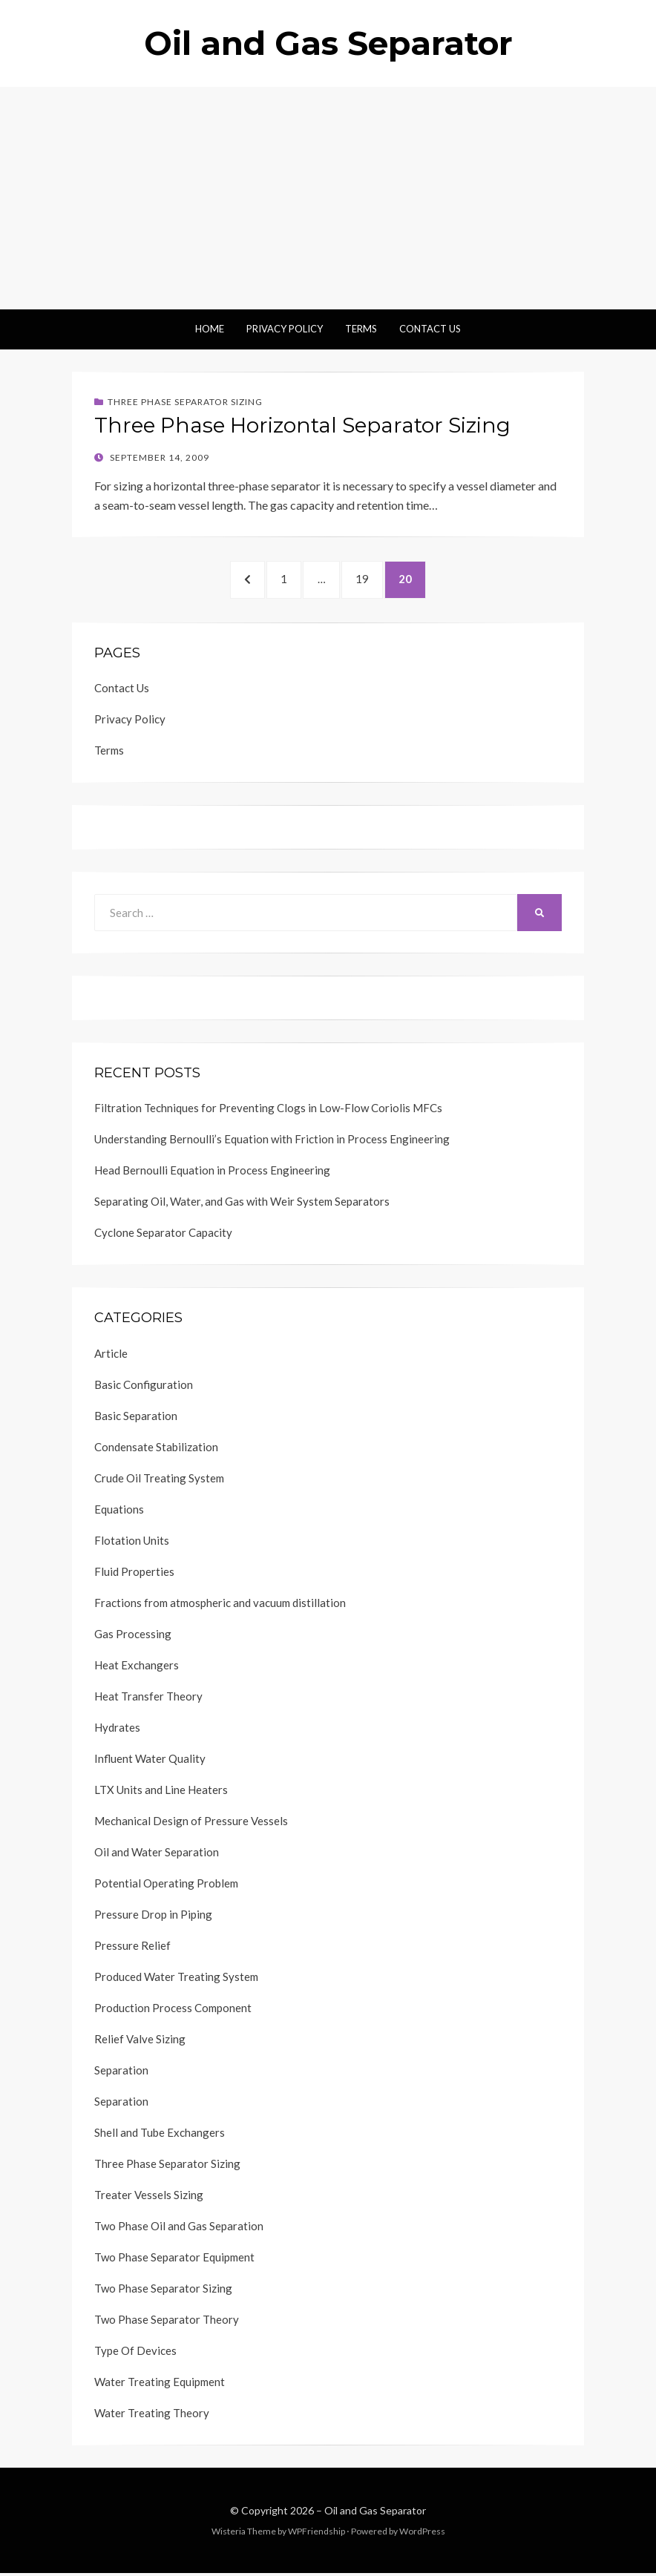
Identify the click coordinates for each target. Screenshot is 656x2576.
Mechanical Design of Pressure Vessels (191, 1823)
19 (372, 579)
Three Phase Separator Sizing (185, 401)
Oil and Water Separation (156, 1855)
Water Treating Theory (151, 2415)
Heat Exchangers (136, 1668)
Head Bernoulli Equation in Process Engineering (212, 1173)
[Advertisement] (328, 198)
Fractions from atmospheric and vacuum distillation (220, 1605)
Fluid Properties (134, 1574)
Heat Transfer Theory (148, 1699)
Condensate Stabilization (156, 1449)
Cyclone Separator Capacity (163, 1235)
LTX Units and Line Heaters (161, 1792)
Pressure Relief (132, 1948)
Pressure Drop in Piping (153, 1917)
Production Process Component (173, 2010)
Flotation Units (131, 1543)
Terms (361, 329)
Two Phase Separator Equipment (174, 2260)
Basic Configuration (143, 1387)
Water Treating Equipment (159, 2384)
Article (111, 1356)
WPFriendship (316, 2534)
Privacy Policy (284, 329)
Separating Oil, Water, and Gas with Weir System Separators (242, 1204)
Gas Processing (132, 1636)
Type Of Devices (135, 2353)
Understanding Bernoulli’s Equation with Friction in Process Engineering (272, 1142)
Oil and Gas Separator (328, 43)
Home (209, 329)
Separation (121, 2073)
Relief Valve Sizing (140, 2041)
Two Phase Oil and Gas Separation (178, 2228)
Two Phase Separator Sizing (163, 2291)
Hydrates (117, 1730)
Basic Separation (135, 1418)
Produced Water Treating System (176, 1979)
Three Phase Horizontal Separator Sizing (302, 425)
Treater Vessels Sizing (148, 2197)
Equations (119, 1512)
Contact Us (430, 329)
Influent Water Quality (150, 1761)
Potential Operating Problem (166, 1886)
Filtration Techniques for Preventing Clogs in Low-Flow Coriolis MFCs (268, 1110)
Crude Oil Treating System (159, 1481)
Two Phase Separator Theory (166, 2322)
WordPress (422, 2534)
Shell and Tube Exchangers (159, 2135)
